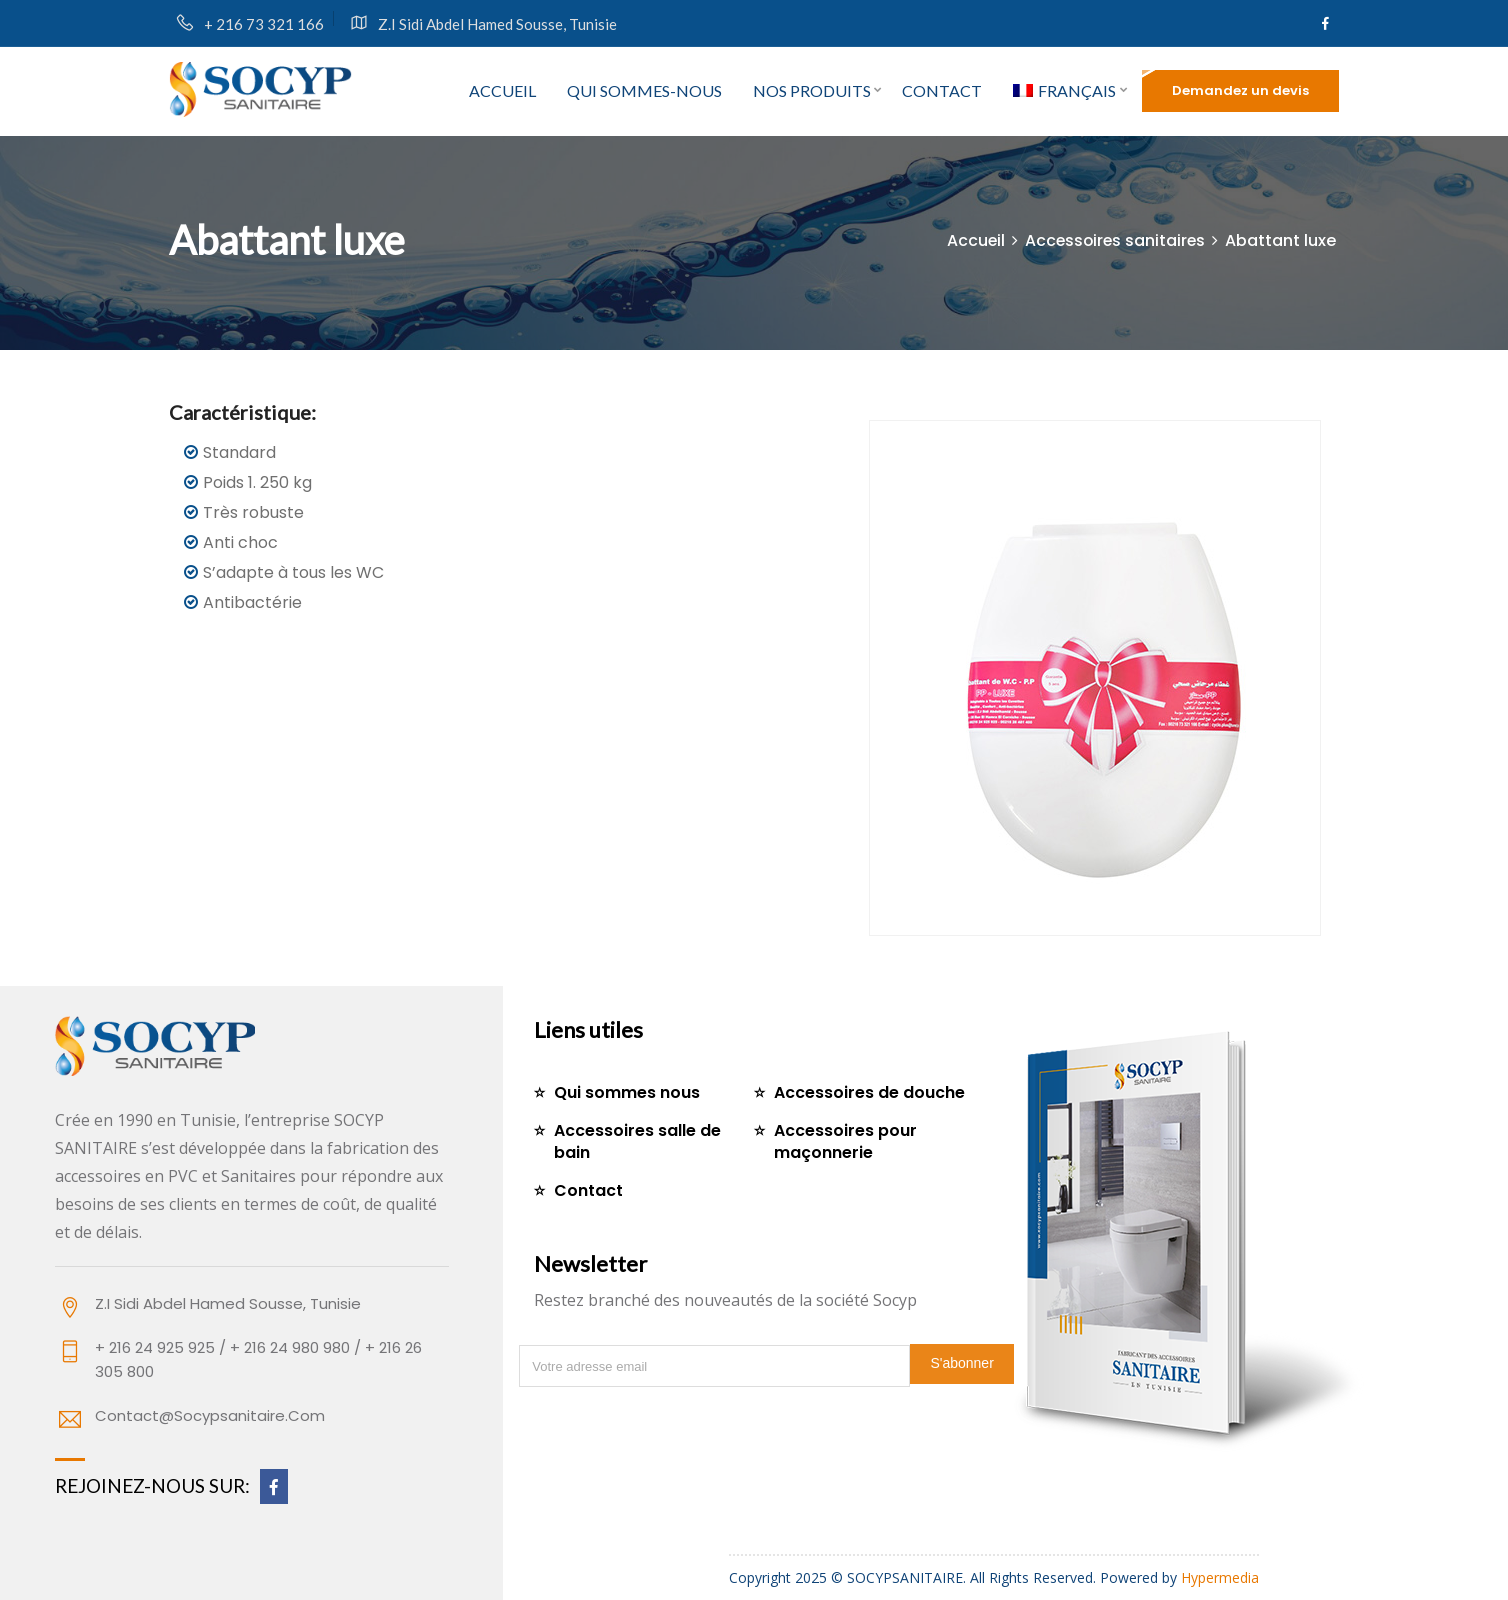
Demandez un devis (1240, 90)
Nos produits (812, 90)
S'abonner (961, 1363)
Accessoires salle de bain (637, 1141)
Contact (942, 90)
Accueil (502, 90)
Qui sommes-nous (644, 90)
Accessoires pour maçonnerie (845, 1141)
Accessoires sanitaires (1113, 240)
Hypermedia (1220, 1577)
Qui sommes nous (627, 1092)
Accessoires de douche (869, 1092)
